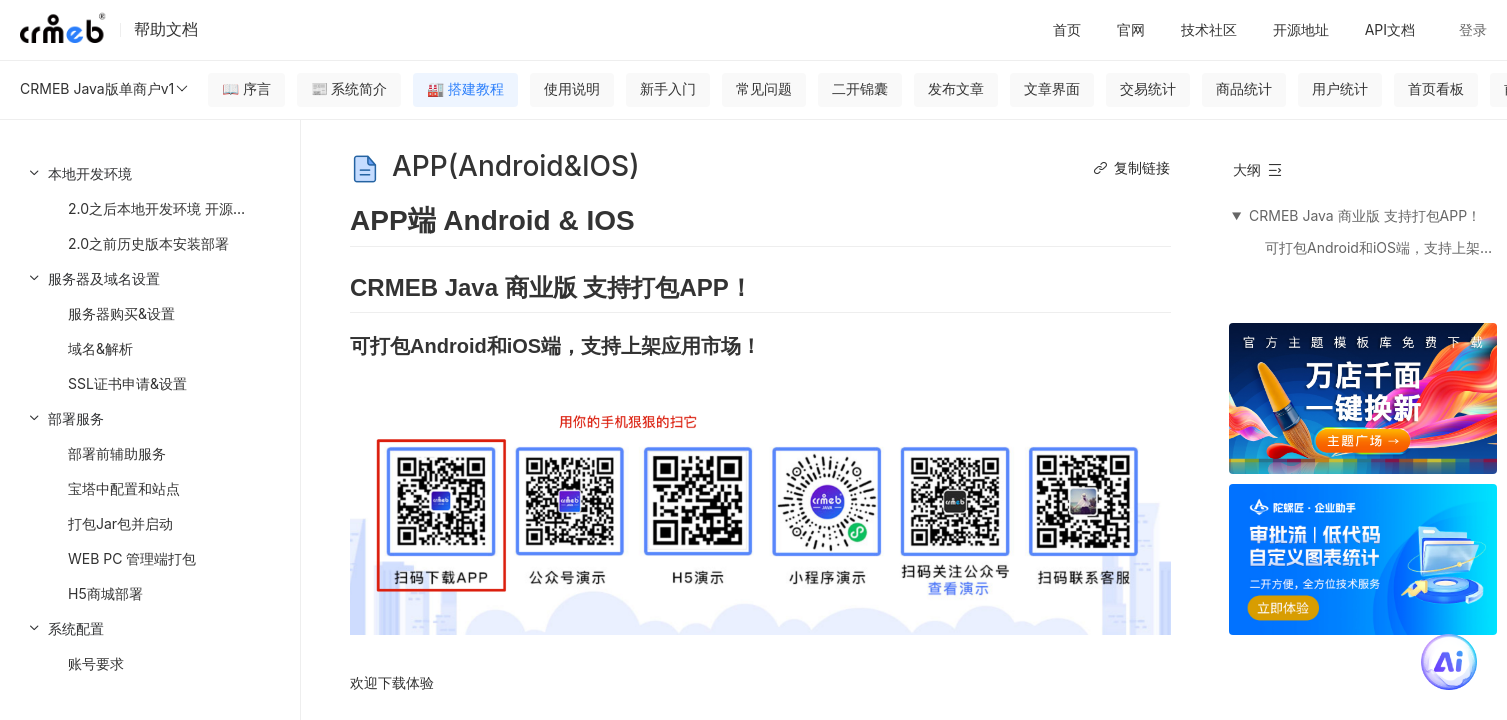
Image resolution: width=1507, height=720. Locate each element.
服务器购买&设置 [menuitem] (121, 313)
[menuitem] (150, 208)
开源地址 (1301, 29)
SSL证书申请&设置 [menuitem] (127, 383)
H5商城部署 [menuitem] (105, 593)
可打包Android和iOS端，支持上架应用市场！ (1380, 247)
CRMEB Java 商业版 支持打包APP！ (1365, 215)
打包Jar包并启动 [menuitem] (120, 523)
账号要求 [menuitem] (96, 663)
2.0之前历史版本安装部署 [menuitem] (148, 243)
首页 (1067, 29)
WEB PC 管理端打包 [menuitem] (132, 558)
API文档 (1390, 29)
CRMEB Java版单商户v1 (105, 89)
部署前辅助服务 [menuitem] (117, 453)
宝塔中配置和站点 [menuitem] (124, 488)
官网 (1131, 29)
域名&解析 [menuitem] (100, 348)
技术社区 (1209, 29)
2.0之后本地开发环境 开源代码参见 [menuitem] (178, 208)
